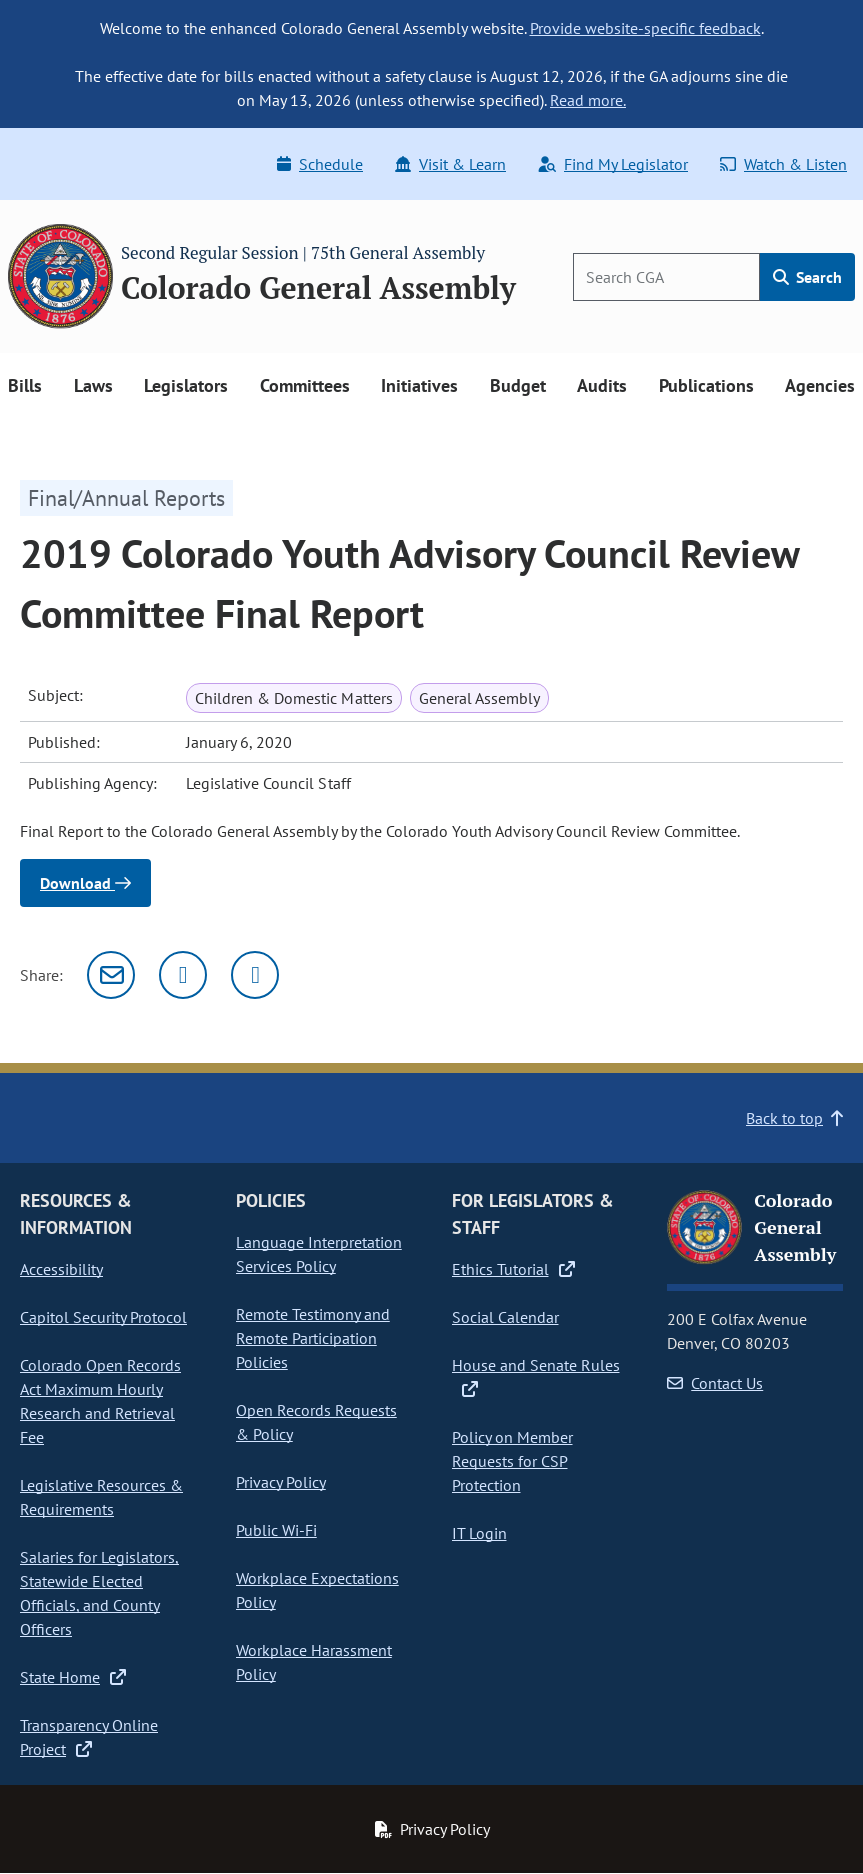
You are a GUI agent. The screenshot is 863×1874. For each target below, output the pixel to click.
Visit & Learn (450, 164)
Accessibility (61, 1269)
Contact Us (715, 1383)
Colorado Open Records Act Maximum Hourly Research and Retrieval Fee (100, 1401)
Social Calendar (505, 1317)
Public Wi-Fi (276, 1530)
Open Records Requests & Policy (316, 1422)
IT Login (479, 1533)
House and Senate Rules (536, 1377)
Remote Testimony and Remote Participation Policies (313, 1338)
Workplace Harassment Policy (314, 1662)
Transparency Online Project (89, 1737)
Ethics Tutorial (513, 1269)
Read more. (588, 100)
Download (85, 883)
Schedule (320, 164)
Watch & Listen (783, 164)
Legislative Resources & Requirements (101, 1497)
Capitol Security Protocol (103, 1317)
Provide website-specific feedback (645, 28)
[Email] (111, 975)
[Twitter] (183, 975)
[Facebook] (255, 975)
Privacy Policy (281, 1482)
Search (807, 277)
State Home (73, 1677)
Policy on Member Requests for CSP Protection (512, 1461)
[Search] (666, 277)
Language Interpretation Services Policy (319, 1254)
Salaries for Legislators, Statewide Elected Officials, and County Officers (99, 1593)
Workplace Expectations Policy (317, 1590)
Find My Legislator (613, 164)
